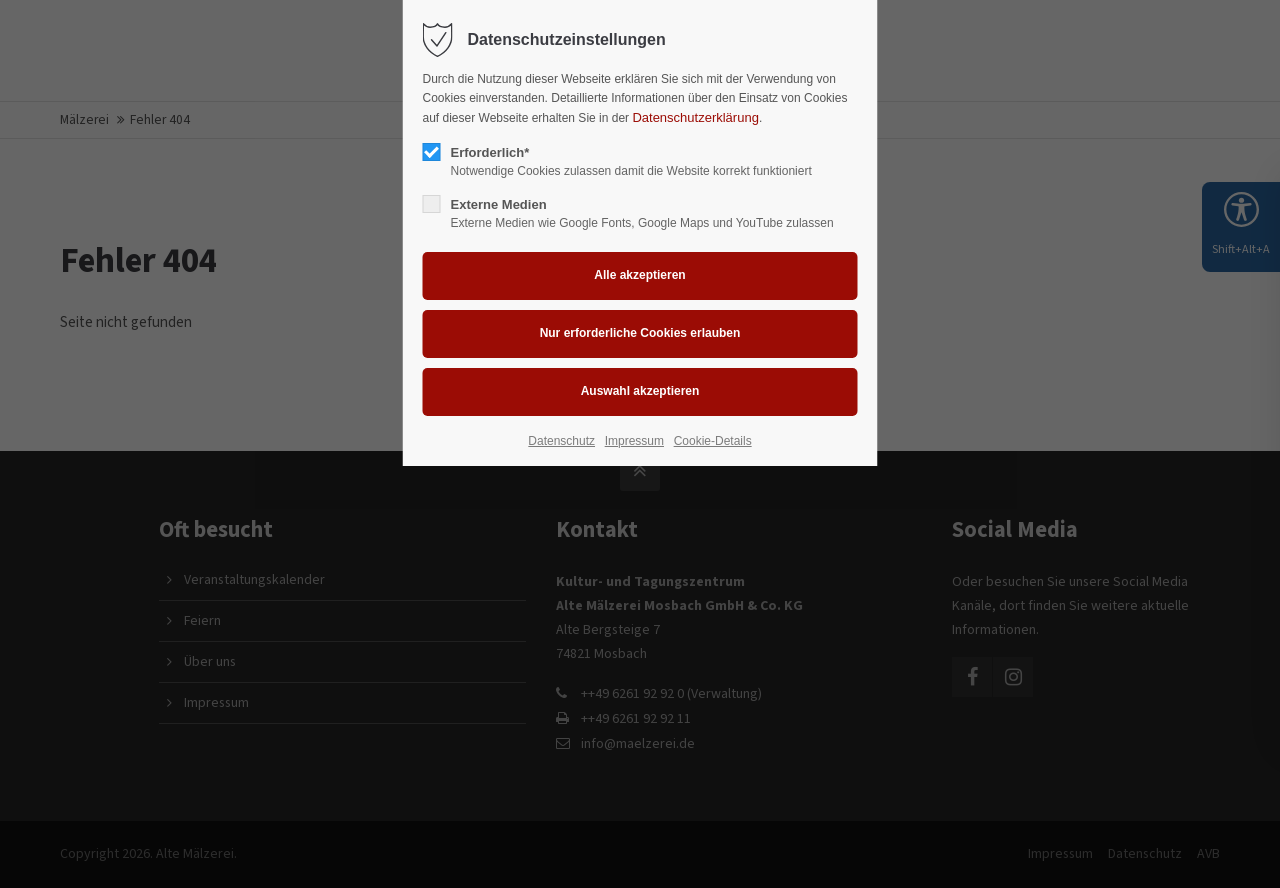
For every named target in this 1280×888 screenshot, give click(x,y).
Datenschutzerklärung (695, 117)
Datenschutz (561, 441)
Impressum (634, 441)
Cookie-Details (713, 441)
